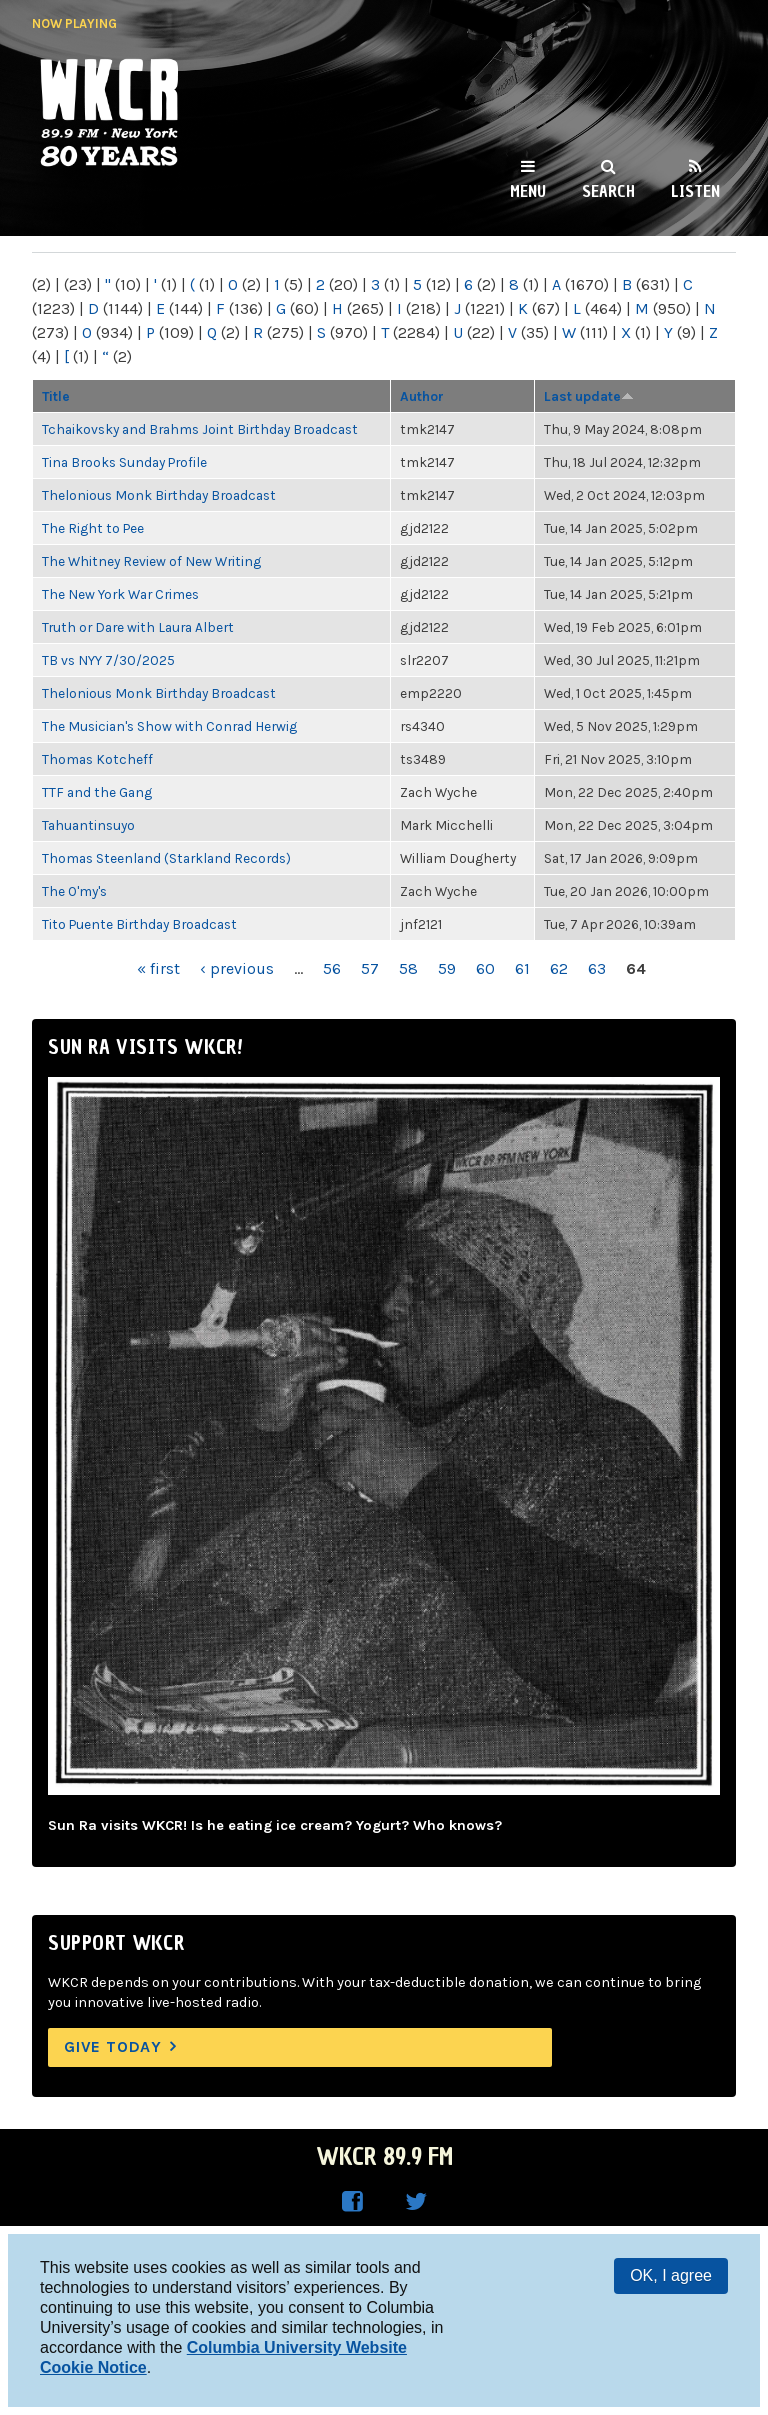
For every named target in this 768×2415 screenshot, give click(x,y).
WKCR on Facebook (352, 2202)
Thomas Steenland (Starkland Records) (166, 858)
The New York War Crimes (120, 594)
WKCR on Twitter (416, 2202)
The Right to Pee (93, 528)
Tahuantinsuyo (88, 825)
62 (559, 968)
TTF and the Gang (97, 792)
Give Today (113, 2046)
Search (608, 191)
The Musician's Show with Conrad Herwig (169, 726)
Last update (589, 396)
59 (447, 968)
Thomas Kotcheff (97, 759)
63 (597, 968)
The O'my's (74, 891)
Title (56, 396)
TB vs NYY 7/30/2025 (108, 660)
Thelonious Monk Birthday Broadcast (159, 495)
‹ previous (237, 968)
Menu (528, 191)
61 (522, 968)
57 (370, 968)
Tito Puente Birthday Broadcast (139, 924)
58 (408, 968)
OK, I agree (671, 2275)
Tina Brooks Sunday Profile (124, 462)
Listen (695, 191)
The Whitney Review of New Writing (151, 561)
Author (422, 396)
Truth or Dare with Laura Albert (138, 627)
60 (485, 968)
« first (158, 968)
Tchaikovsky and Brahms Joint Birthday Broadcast (200, 429)
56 (332, 968)
